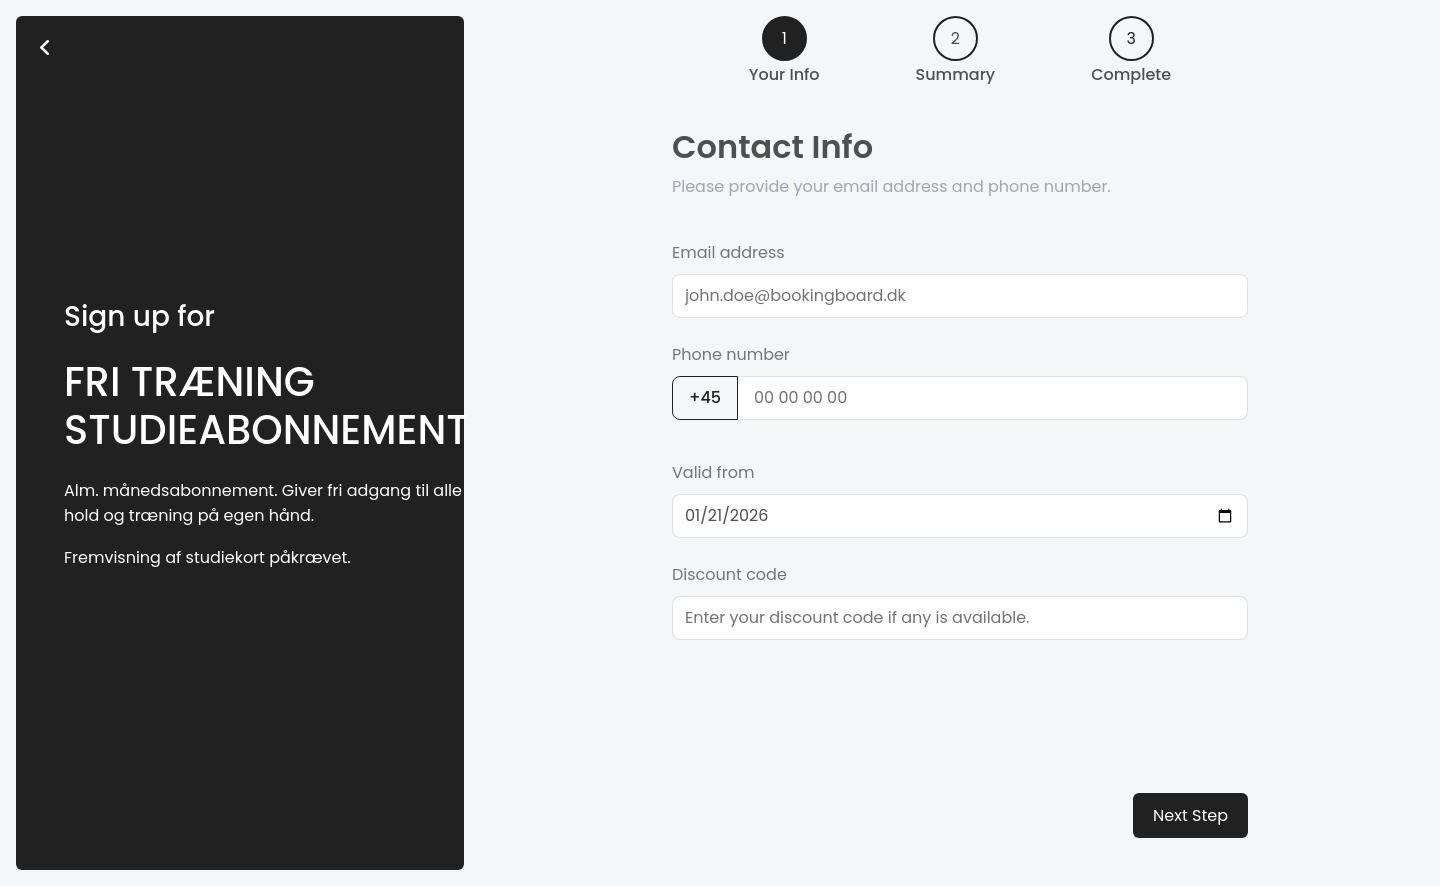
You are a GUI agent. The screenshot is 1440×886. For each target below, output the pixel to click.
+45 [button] (705, 397)
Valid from (713, 472)
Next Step (1190, 815)
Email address (728, 252)
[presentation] (824, 703)
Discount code (729, 574)
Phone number (731, 354)
